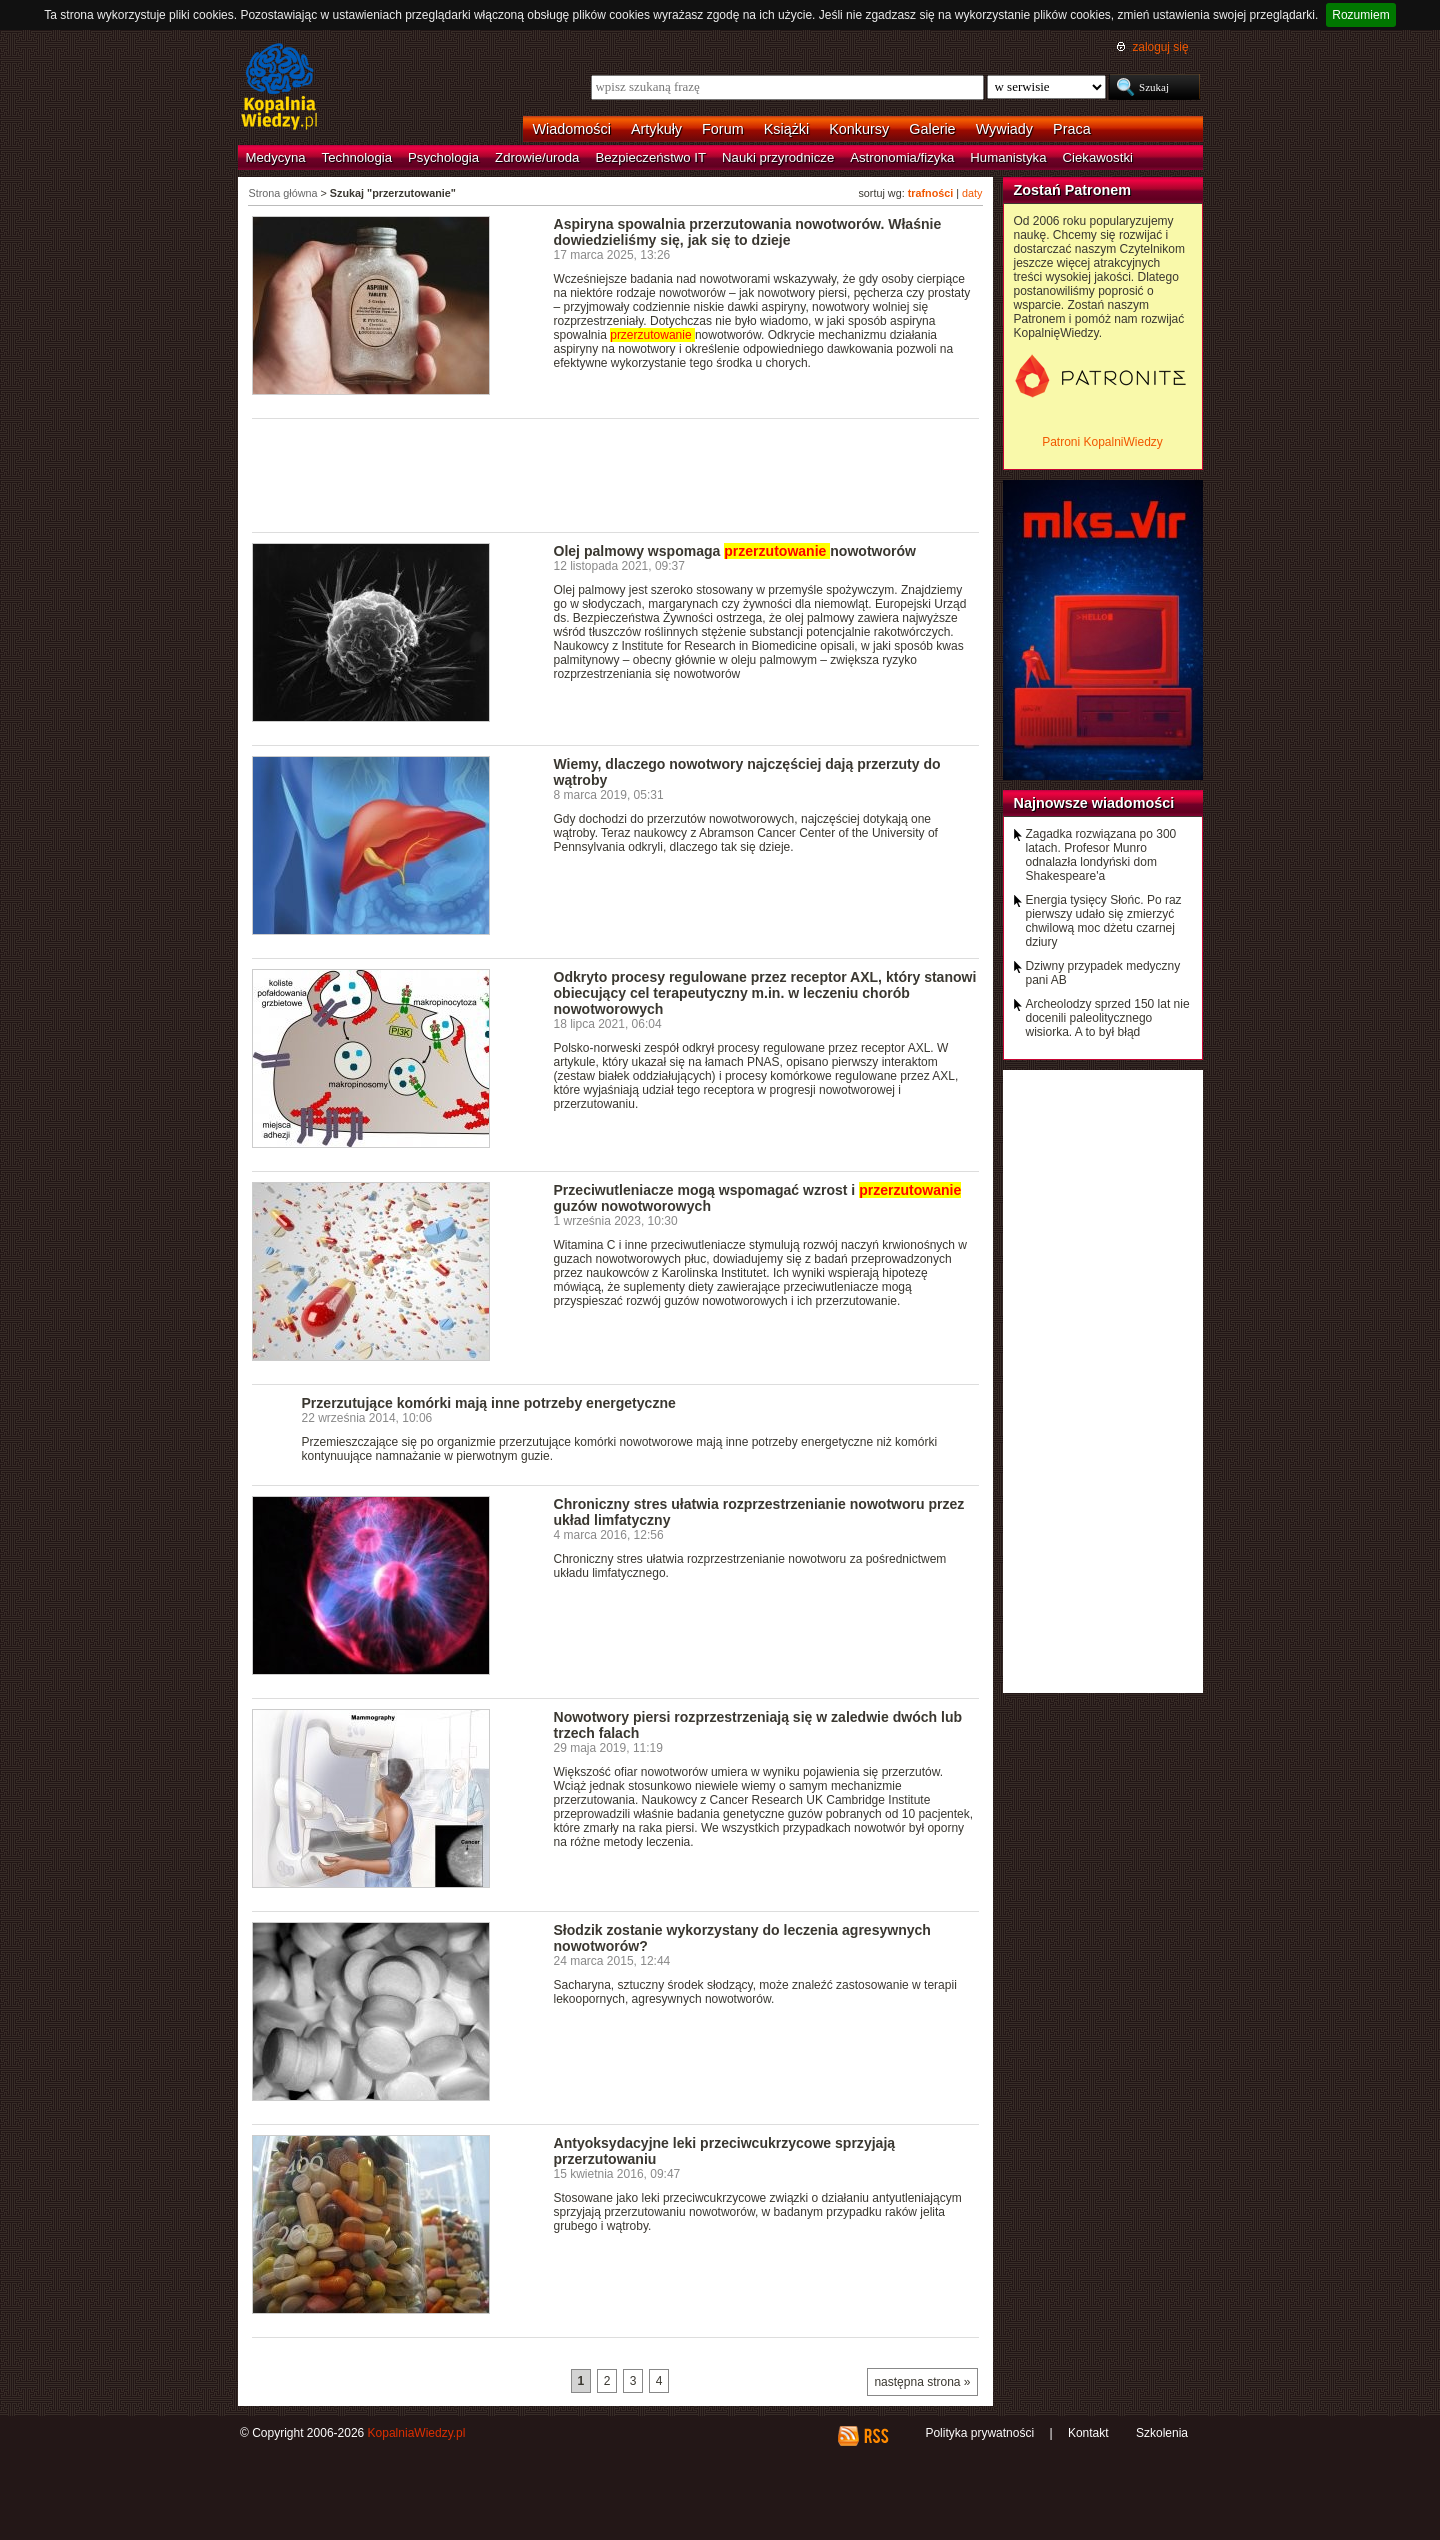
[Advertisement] (616, 474)
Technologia (357, 157)
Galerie (932, 129)
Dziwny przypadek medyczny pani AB (1103, 973)
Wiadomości (572, 129)
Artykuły (656, 129)
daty (972, 193)
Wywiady (1004, 129)
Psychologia (443, 157)
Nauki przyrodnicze (778, 157)
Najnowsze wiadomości (1094, 803)
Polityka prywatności (979, 2433)
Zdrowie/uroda (537, 157)
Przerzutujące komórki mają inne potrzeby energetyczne (489, 1403)
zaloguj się (1160, 47)
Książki (787, 129)
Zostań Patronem (1073, 190)
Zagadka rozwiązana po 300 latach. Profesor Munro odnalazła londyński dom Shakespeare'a (1101, 855)
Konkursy (859, 129)
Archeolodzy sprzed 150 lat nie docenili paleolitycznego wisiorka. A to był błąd (1108, 1018)
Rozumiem (1360, 15)
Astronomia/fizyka (902, 157)
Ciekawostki (1098, 157)
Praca (1072, 129)
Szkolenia (1162, 2433)
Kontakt (1088, 2433)
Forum (723, 129)
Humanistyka (1008, 157)
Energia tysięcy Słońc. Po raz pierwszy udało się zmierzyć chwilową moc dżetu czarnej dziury (1104, 921)
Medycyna (276, 157)
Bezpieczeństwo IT (650, 157)
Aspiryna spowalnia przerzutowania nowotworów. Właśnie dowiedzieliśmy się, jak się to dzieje (748, 232)
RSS (875, 2436)
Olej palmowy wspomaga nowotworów (735, 551)
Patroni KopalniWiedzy (1102, 442)
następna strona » (922, 2382)
